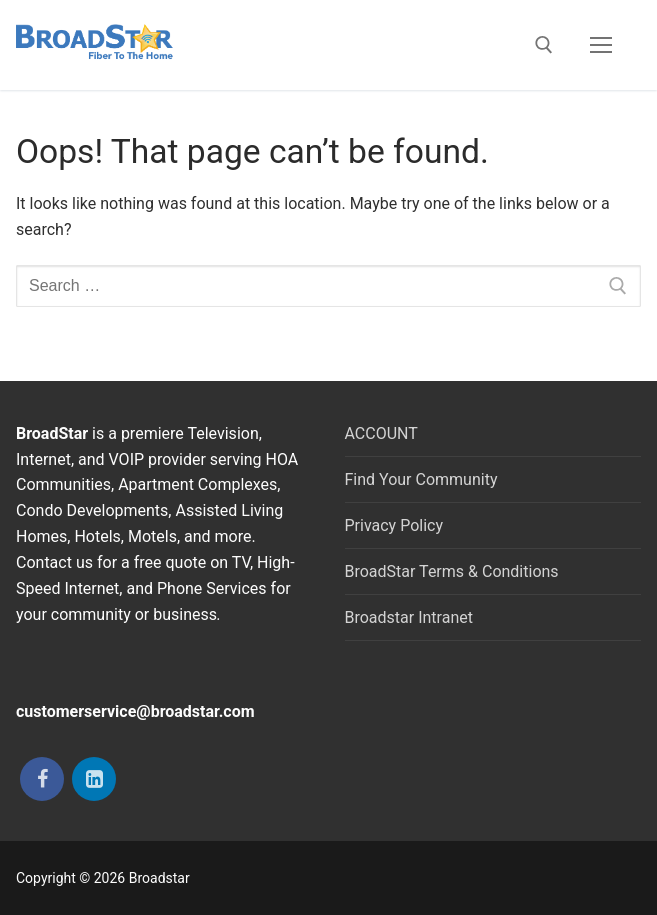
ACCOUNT (381, 433)
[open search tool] (544, 45)
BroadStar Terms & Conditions (452, 571)
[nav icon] (601, 45)
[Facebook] (42, 779)
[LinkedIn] (94, 779)
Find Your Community (421, 479)
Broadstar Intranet (409, 617)
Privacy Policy (394, 525)
